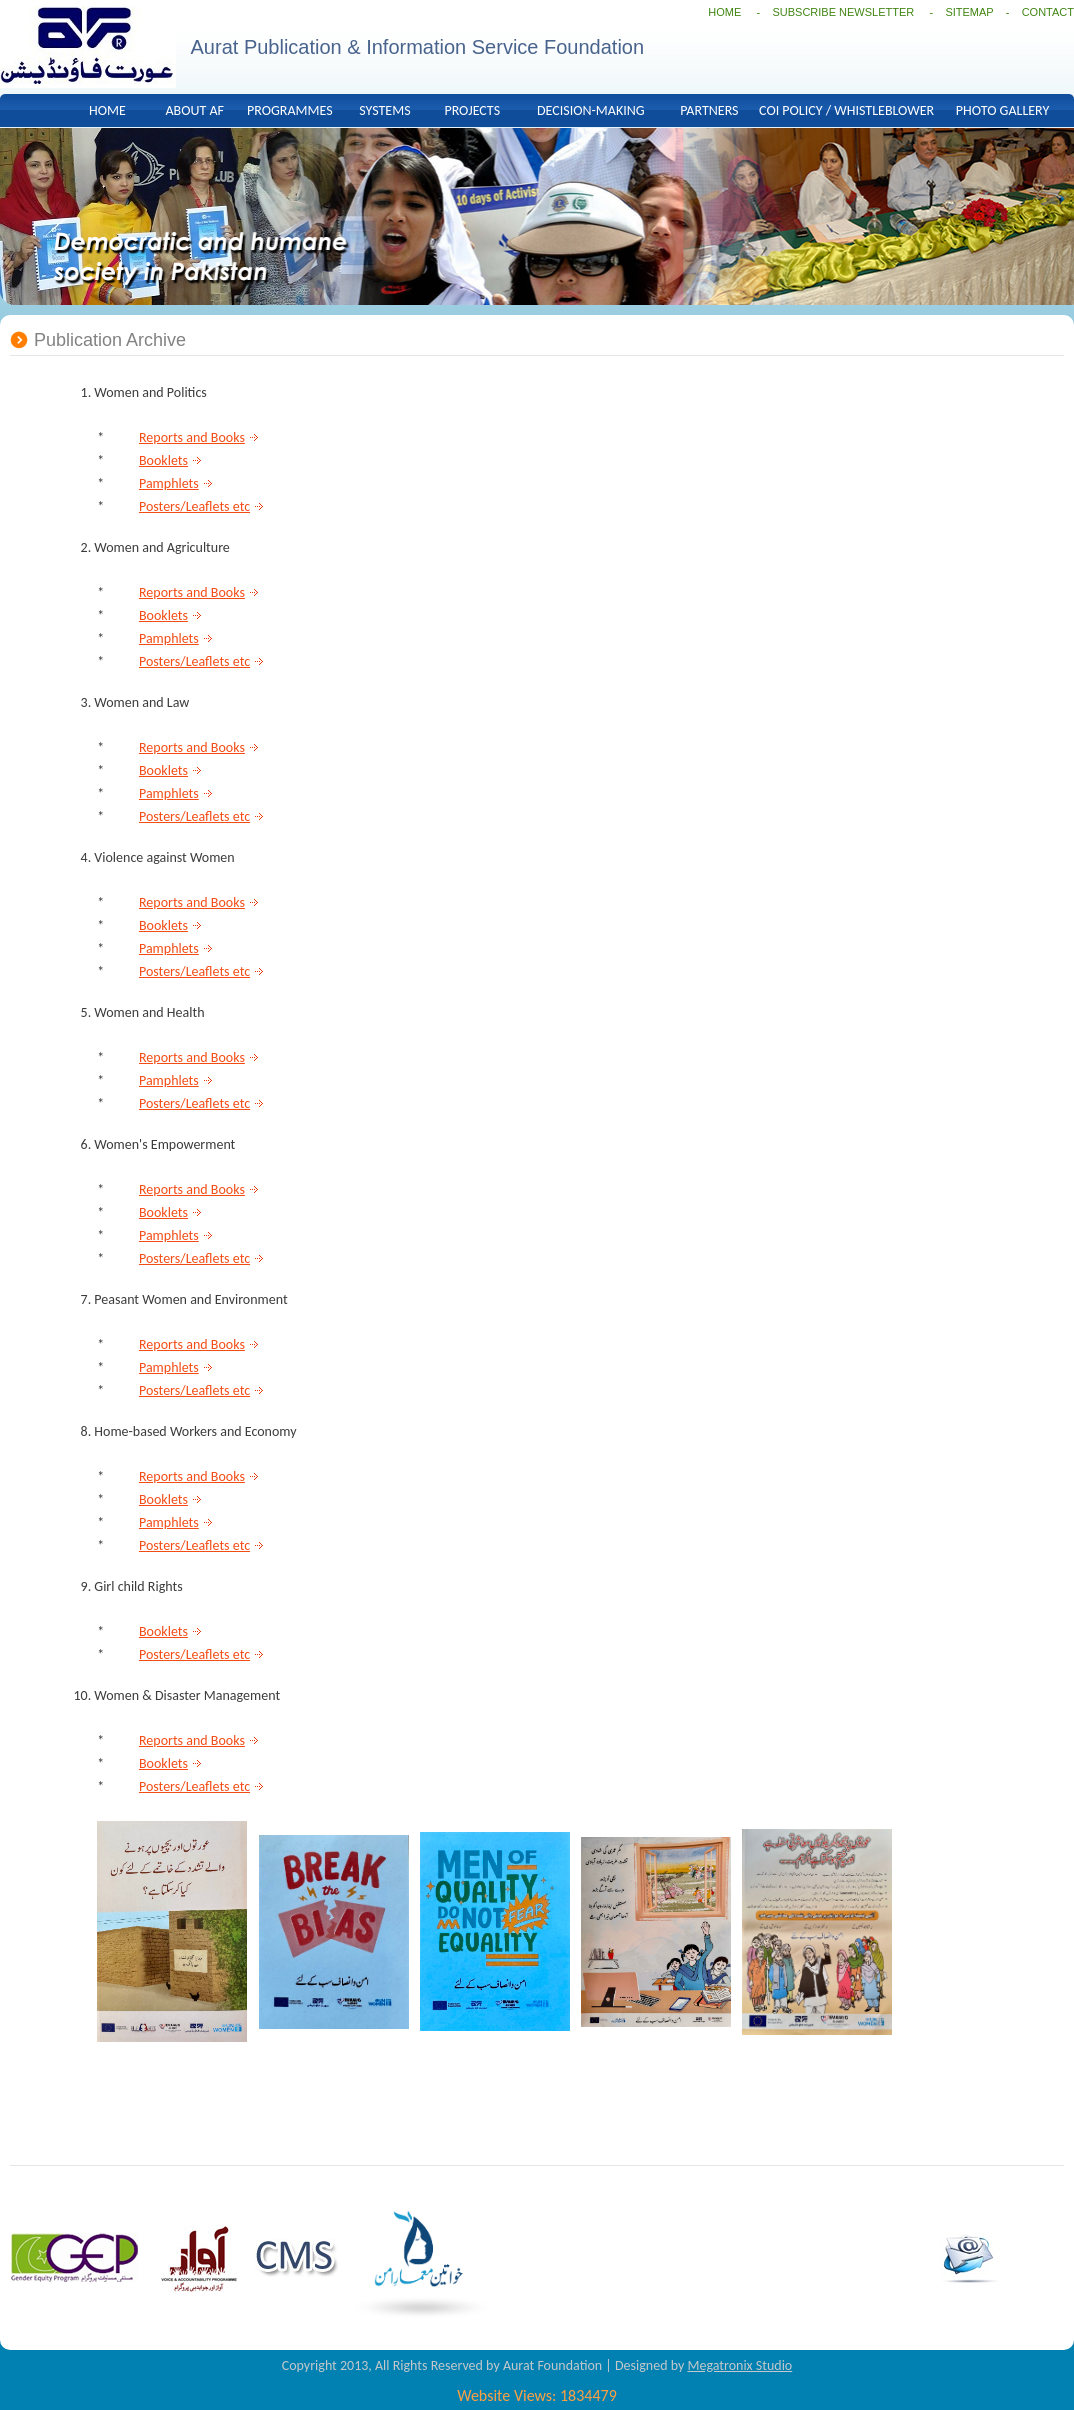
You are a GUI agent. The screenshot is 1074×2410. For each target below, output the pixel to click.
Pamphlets (169, 483)
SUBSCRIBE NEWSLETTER (844, 12)
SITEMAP (969, 12)
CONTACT (1048, 12)
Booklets (163, 460)
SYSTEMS (384, 110)
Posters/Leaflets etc (194, 506)
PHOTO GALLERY (1002, 110)
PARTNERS (709, 110)
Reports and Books (192, 437)
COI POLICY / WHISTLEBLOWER (846, 110)
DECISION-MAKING (591, 110)
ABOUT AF (194, 110)
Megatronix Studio (739, 2365)
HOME (724, 12)
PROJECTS (472, 110)
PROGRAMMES (290, 110)
